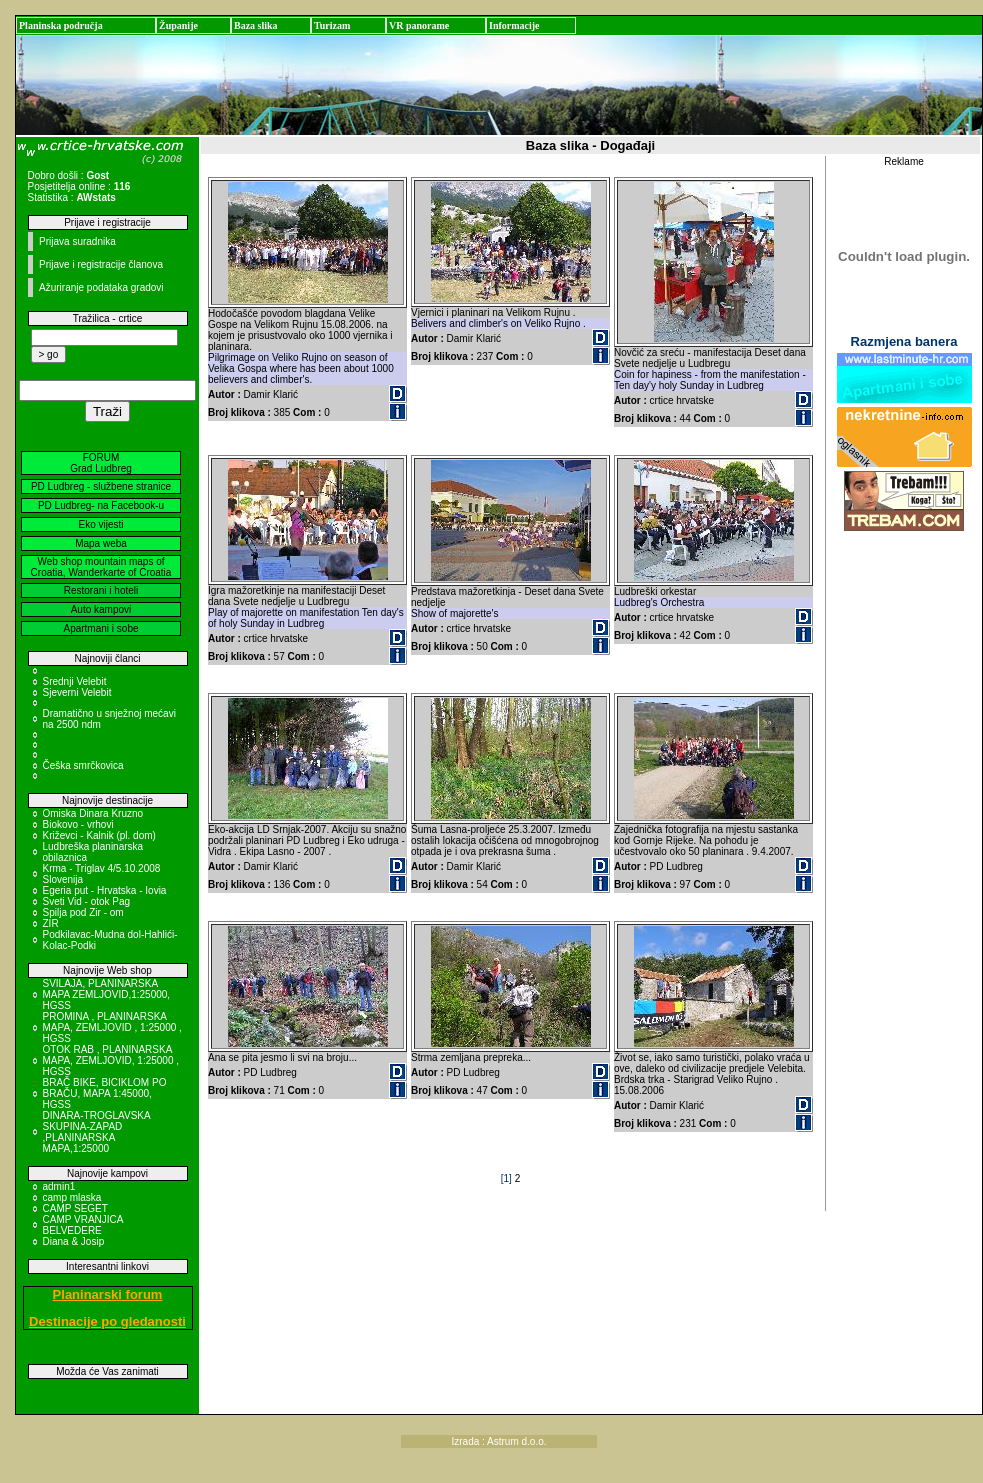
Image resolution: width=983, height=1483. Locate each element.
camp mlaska (72, 1197)
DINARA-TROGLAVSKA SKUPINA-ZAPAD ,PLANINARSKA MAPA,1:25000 (97, 1132)
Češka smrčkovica (83, 765)
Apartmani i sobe (100, 628)
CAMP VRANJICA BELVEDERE (83, 1225)
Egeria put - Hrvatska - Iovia (105, 890)
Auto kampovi (101, 609)
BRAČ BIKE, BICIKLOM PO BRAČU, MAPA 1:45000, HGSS (105, 1093)
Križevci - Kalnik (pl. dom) (99, 835)
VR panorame (419, 25)
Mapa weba (101, 543)
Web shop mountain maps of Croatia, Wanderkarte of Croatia (101, 567)
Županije (178, 25)
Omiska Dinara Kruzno (93, 813)
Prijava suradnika (77, 241)
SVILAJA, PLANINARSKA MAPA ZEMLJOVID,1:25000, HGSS (107, 994)
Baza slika (256, 25)
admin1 (59, 1186)
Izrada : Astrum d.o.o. (499, 1441)
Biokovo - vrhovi (78, 824)
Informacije (514, 25)
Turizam (332, 25)
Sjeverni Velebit (77, 692)
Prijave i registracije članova (101, 264)
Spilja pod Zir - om (83, 912)
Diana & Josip (74, 1241)
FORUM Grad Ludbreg (101, 463)
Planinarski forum (108, 1294)
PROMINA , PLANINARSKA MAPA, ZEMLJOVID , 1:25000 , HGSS (112, 1027)
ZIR (51, 923)
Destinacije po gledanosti (107, 1321)
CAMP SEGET (75, 1208)
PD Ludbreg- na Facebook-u (101, 505)
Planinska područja (61, 25)
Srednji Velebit (75, 681)
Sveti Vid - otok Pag (87, 901)
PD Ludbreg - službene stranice (101, 486)
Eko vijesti (100, 524)
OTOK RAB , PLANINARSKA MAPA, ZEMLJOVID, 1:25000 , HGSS (111, 1060)
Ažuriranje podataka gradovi (101, 287)
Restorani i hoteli (101, 590)
